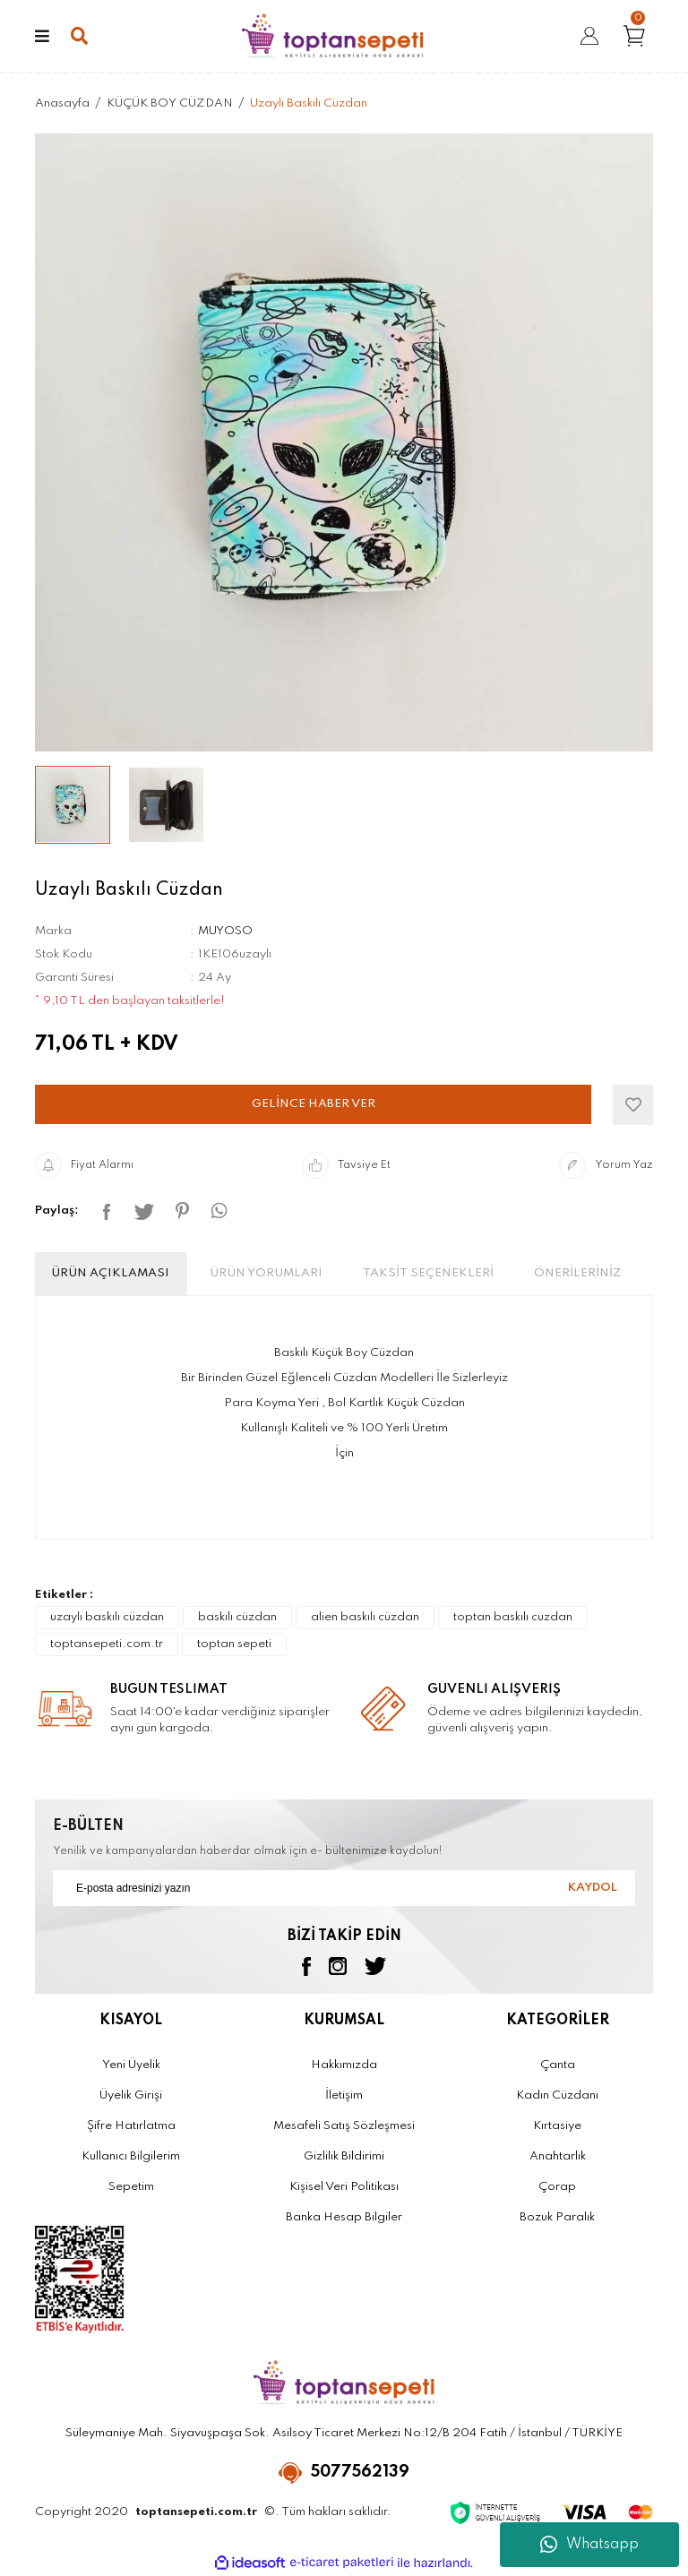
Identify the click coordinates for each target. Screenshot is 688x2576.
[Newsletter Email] (344, 1888)
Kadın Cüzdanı (557, 2095)
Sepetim (131, 2187)
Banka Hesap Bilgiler (344, 2217)
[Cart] (638, 35)
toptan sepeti (234, 1644)
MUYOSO (225, 931)
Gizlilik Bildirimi (344, 2156)
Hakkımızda (344, 2065)
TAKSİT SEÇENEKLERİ (428, 1273)
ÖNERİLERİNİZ (577, 1273)
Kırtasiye (557, 2126)
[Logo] (333, 35)
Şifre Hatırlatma (131, 2126)
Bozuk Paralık (557, 2217)
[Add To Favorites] (633, 1105)
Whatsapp (589, 2545)
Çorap (557, 2187)
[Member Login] (590, 36)
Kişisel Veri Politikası (344, 2187)
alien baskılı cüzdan (365, 1617)
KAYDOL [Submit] (592, 1887)
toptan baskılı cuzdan (512, 1617)
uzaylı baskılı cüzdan (107, 1617)
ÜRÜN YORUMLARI (266, 1273)
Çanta (557, 2065)
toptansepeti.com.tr (106, 1644)
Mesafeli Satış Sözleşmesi (344, 2126)
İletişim (344, 2095)
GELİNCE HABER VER (313, 1104)
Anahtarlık (557, 2156)
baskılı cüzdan (237, 1617)
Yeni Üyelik (131, 2065)
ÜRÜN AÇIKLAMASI (110, 1273)
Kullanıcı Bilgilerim (131, 2156)
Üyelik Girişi (130, 2095)
